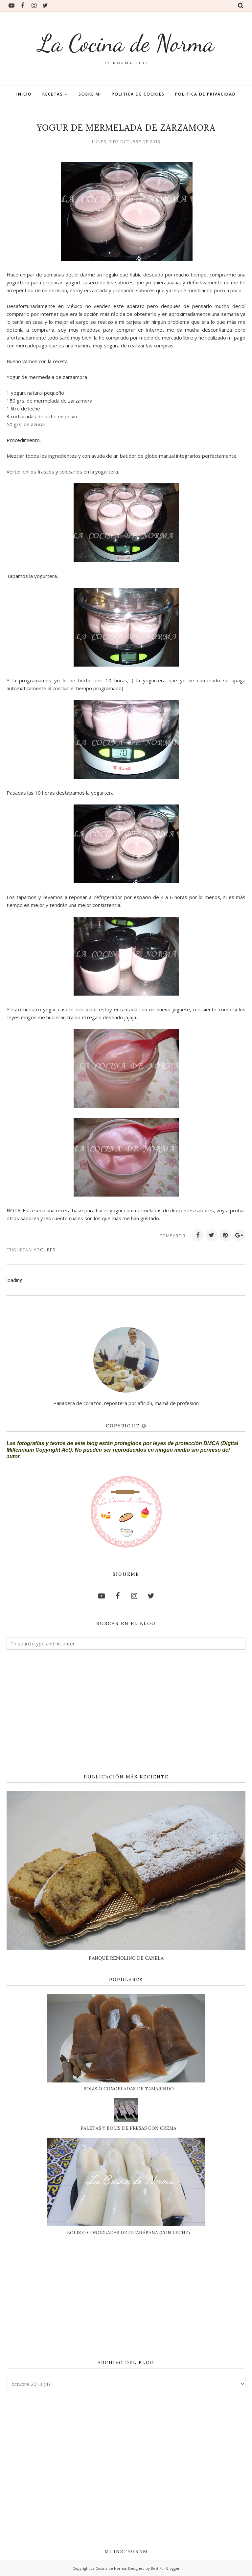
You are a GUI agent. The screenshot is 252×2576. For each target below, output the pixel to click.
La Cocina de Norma (126, 43)
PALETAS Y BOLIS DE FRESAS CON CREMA (128, 2128)
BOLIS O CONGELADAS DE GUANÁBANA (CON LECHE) (128, 2232)
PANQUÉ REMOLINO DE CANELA (126, 1958)
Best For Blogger (165, 2568)
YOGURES (45, 1250)
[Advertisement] (126, 1712)
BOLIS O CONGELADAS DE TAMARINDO (128, 2089)
